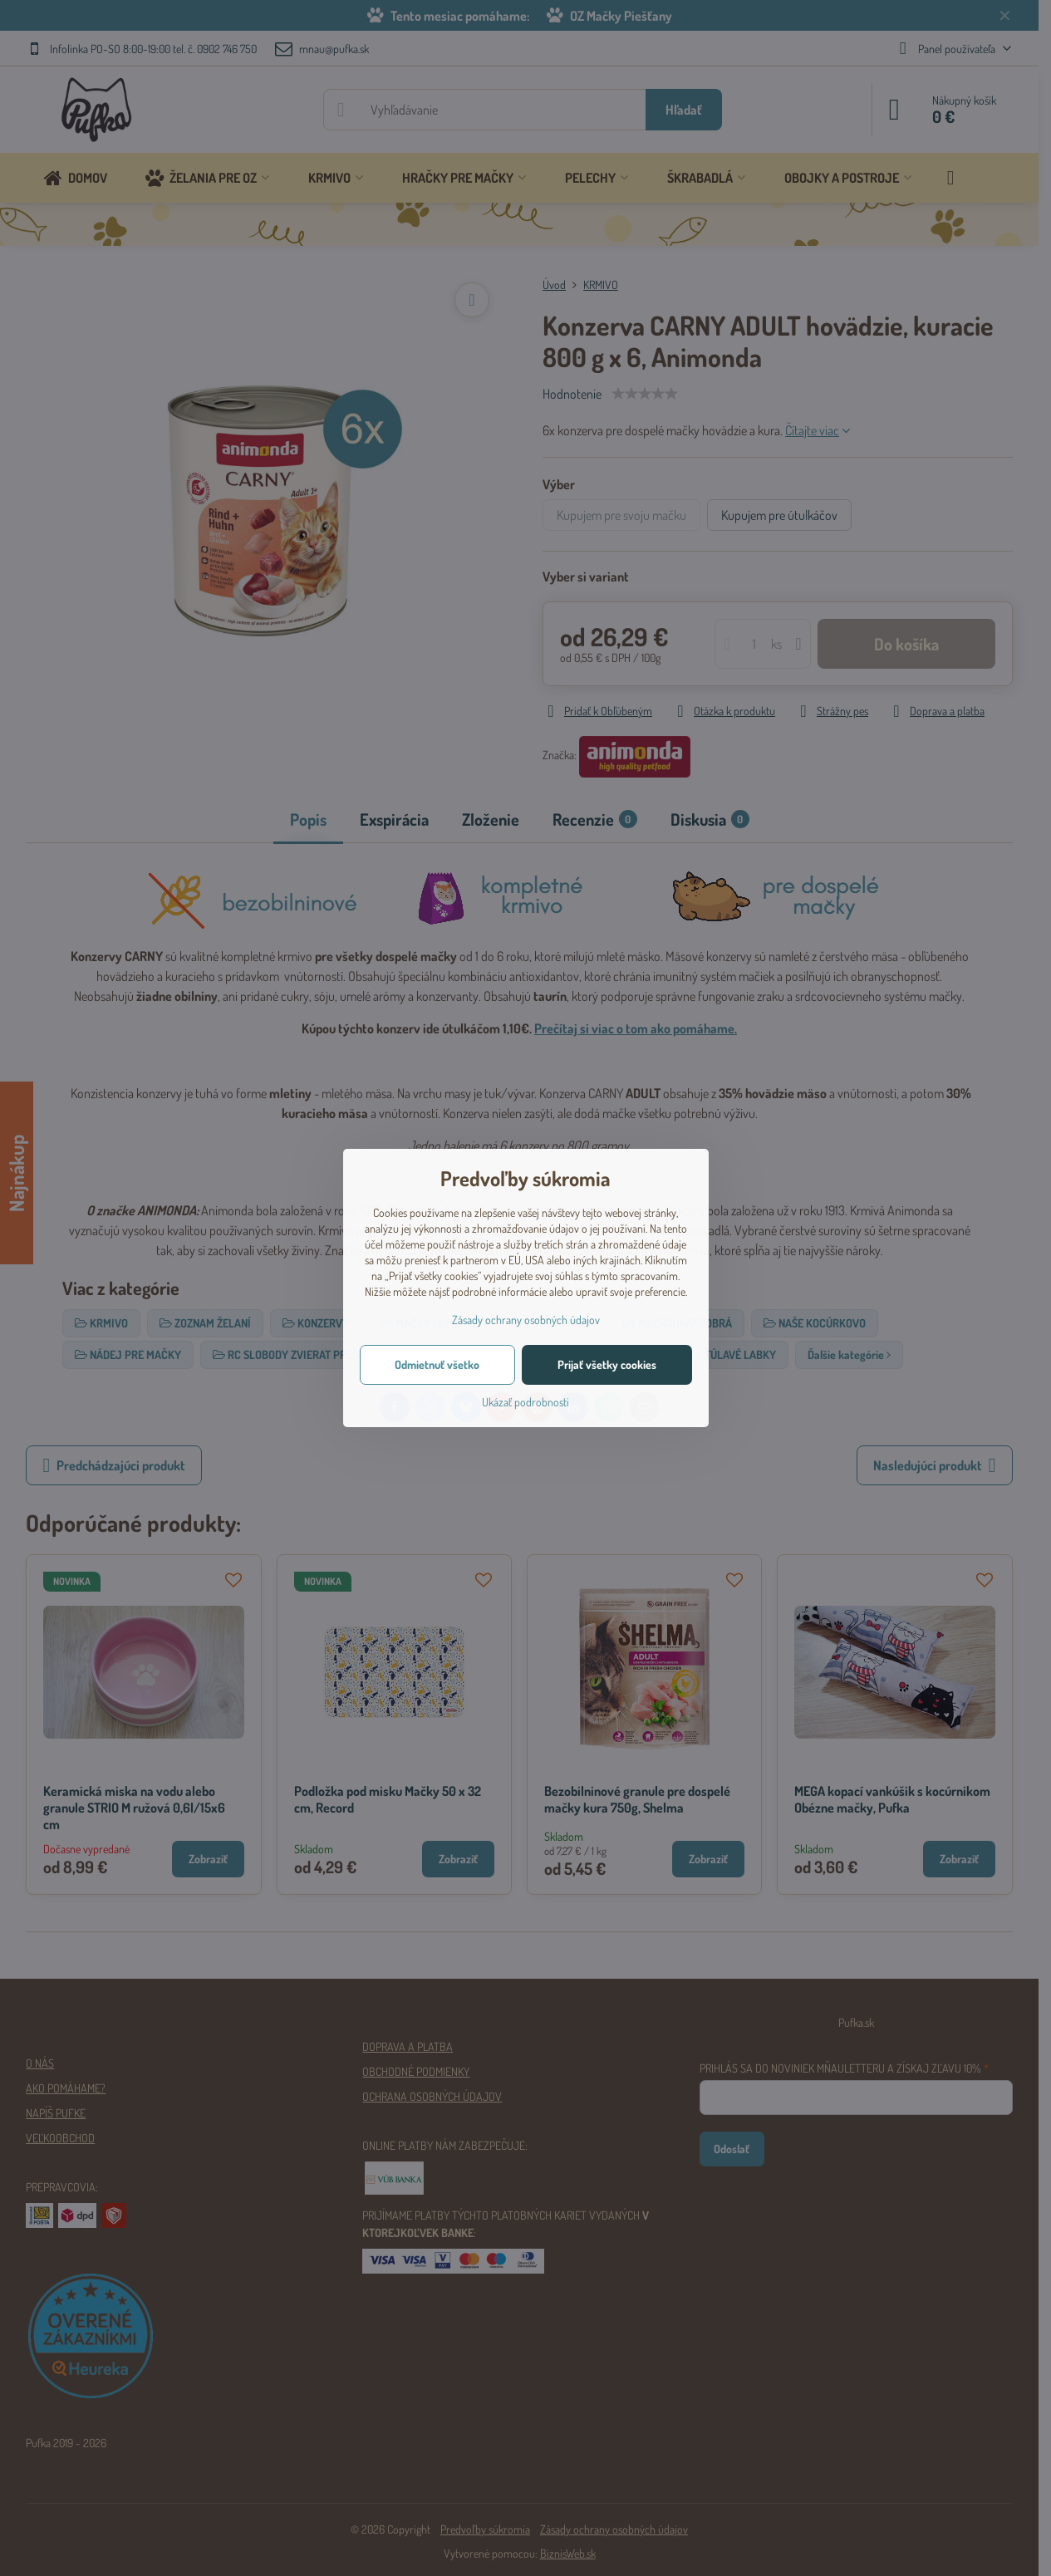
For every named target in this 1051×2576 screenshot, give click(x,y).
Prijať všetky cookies (606, 1364)
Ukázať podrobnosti (525, 1402)
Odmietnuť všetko (437, 1364)
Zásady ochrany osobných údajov (526, 1320)
